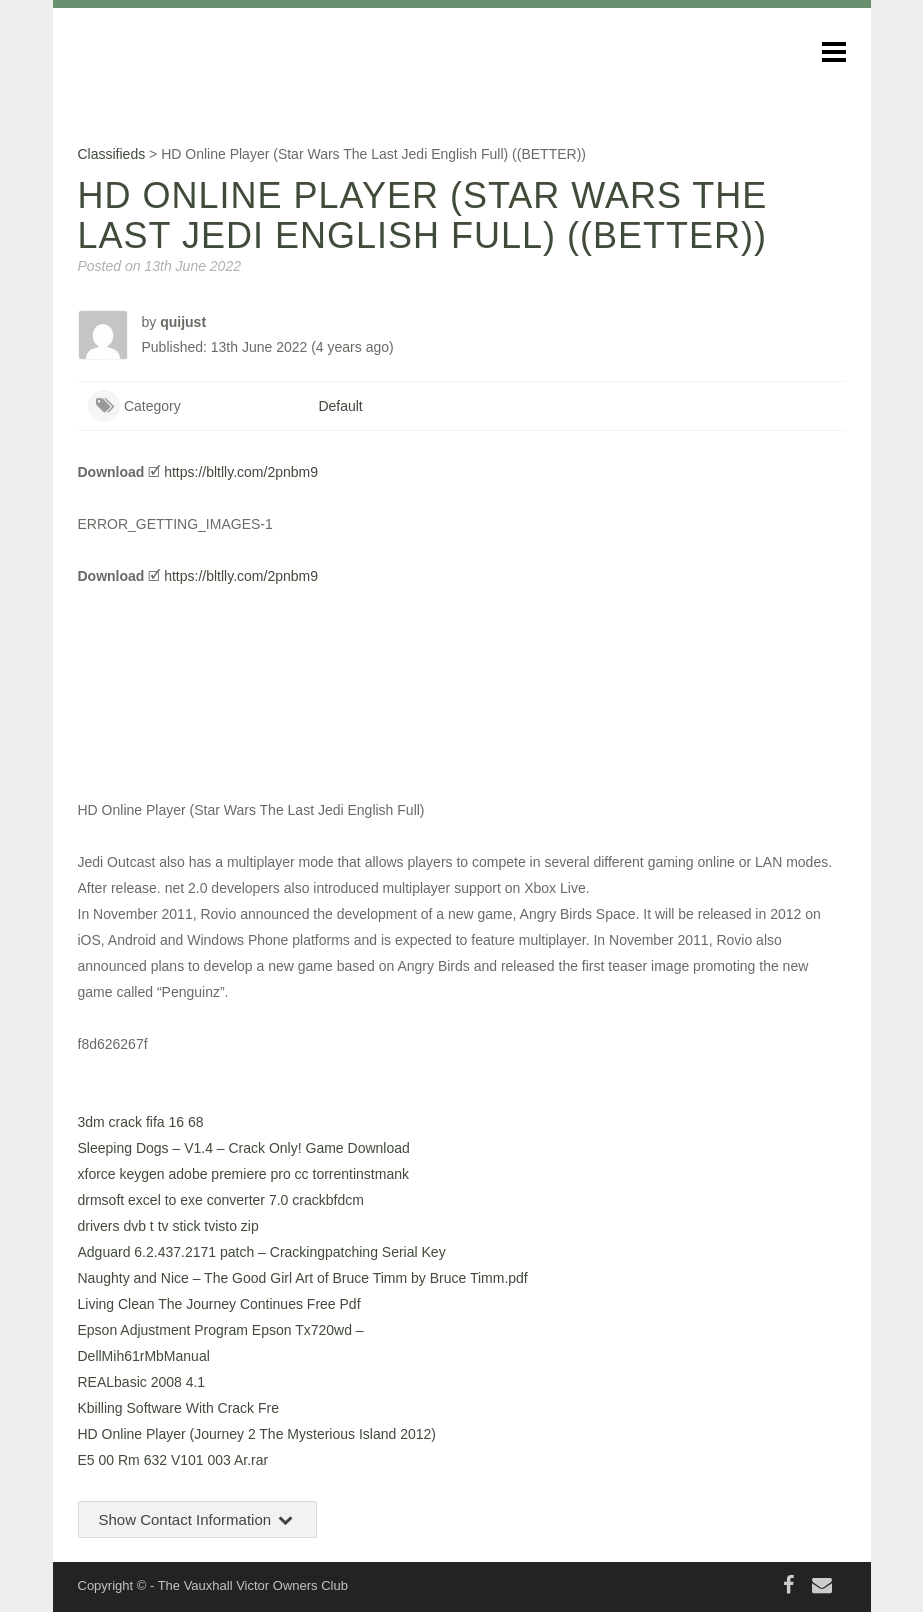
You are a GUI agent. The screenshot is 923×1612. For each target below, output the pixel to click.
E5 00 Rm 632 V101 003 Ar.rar (173, 1460)
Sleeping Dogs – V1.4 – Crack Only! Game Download (244, 1148)
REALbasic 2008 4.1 (142, 1382)
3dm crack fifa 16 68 (141, 1122)
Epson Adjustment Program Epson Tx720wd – (221, 1330)
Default (340, 406)
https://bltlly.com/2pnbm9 (241, 472)
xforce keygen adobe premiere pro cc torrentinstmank (244, 1174)
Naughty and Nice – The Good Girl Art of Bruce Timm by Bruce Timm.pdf (303, 1278)
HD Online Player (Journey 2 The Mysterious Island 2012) (257, 1434)
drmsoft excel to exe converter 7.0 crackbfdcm (221, 1200)
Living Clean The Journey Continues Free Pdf (219, 1304)
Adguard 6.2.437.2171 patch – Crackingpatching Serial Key (262, 1252)
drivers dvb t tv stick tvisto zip (168, 1226)
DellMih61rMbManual (144, 1356)
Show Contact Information (198, 1519)
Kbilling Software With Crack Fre (179, 1408)
